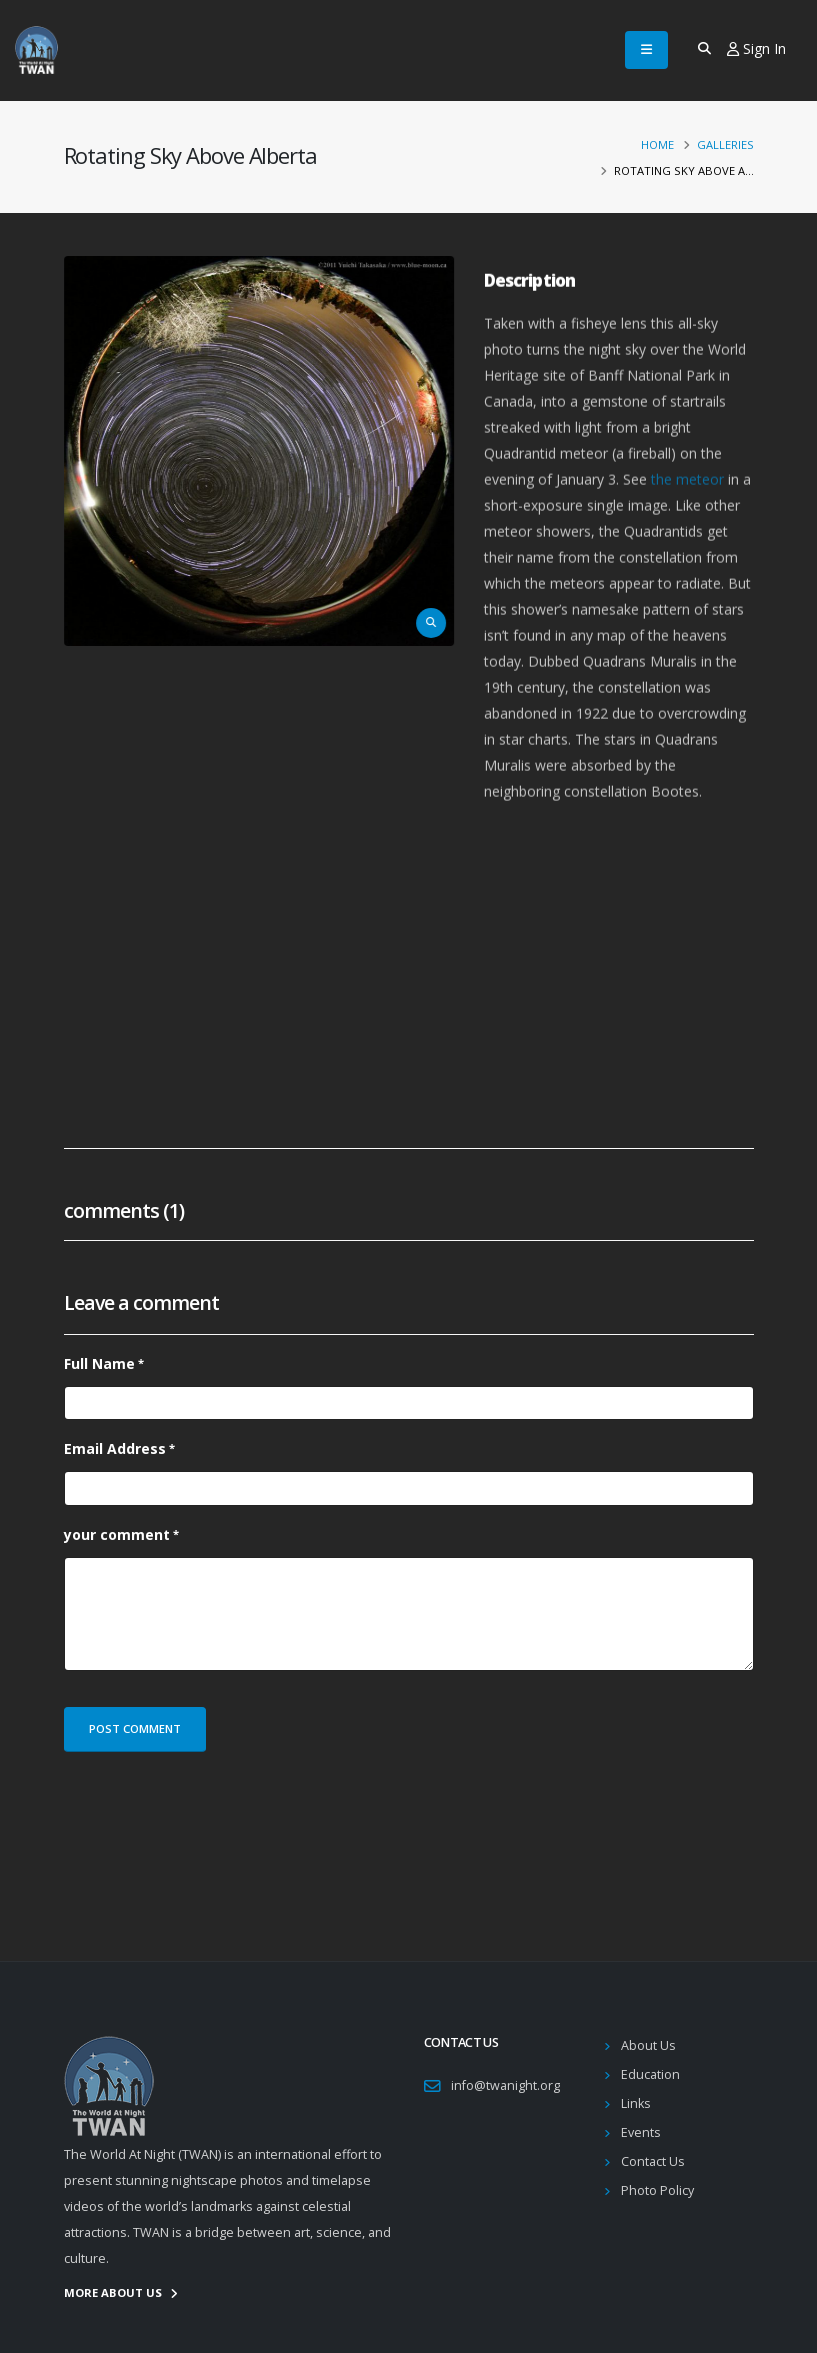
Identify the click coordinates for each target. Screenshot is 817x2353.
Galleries (725, 144)
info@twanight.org (505, 2085)
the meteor (687, 514)
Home (657, 144)
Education (650, 2074)
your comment (117, 1534)
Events (641, 2132)
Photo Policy (657, 2190)
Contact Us (653, 2161)
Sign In (756, 48)
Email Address (115, 1448)
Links (636, 2103)
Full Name (99, 1363)
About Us (648, 2045)
